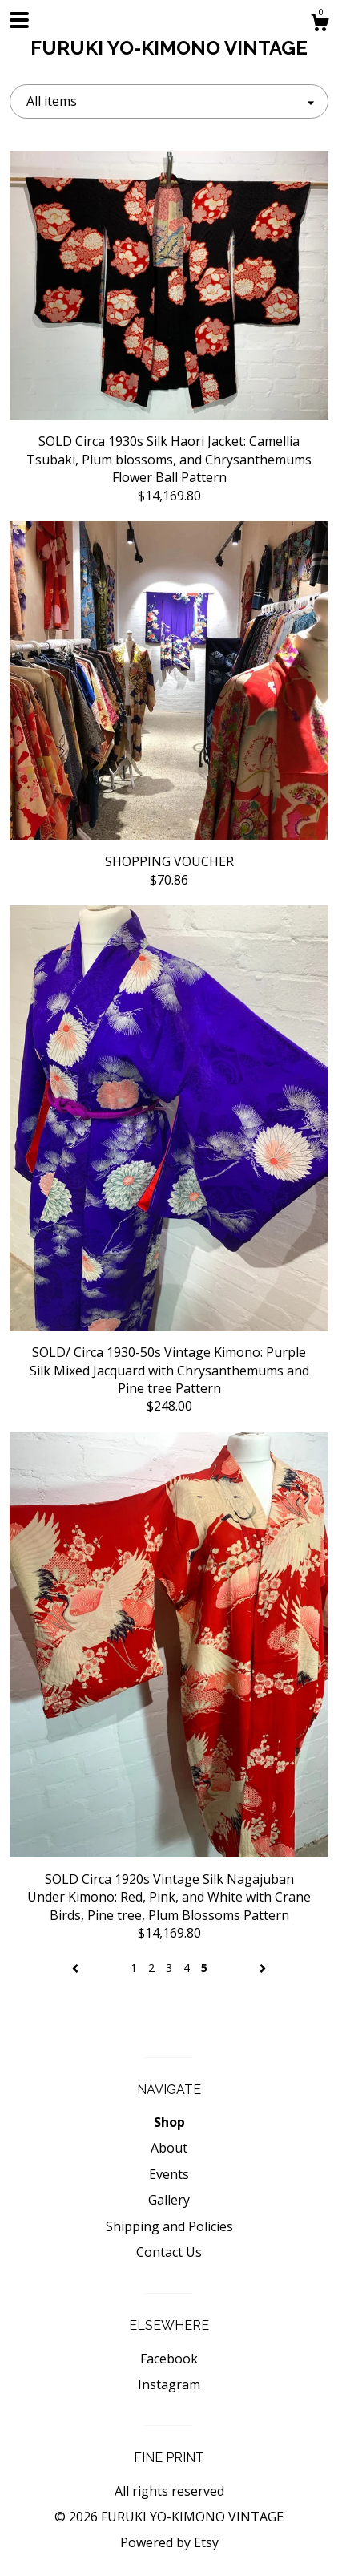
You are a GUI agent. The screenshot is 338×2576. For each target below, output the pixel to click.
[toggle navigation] (19, 20)
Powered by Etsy (169, 2542)
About (169, 2148)
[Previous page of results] (77, 1967)
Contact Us (169, 2252)
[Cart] (319, 24)
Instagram (169, 2384)
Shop (169, 2122)
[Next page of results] (263, 1967)
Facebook (169, 2358)
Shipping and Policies (169, 2226)
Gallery (169, 2200)
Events (169, 2174)
